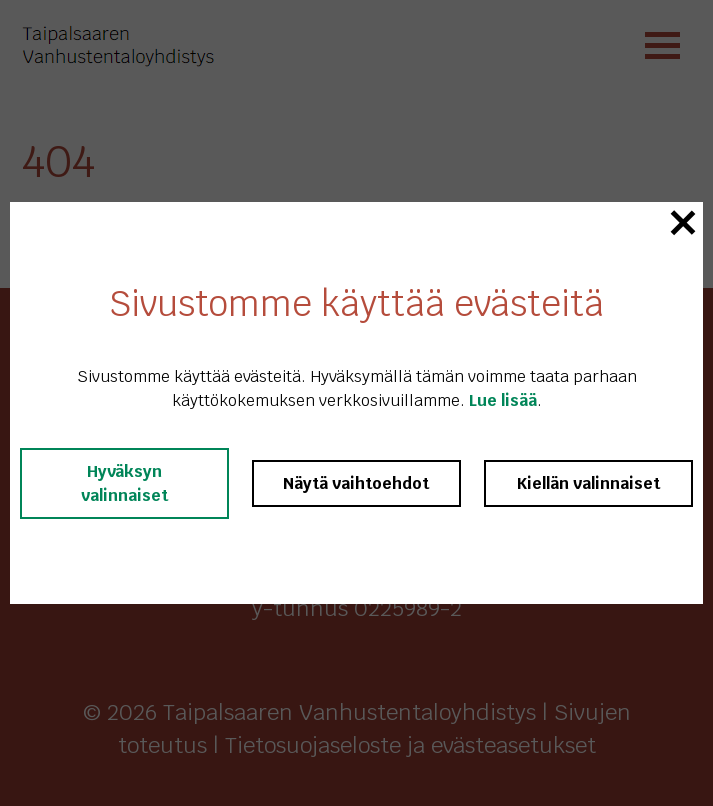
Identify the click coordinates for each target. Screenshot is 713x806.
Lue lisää (503, 400)
